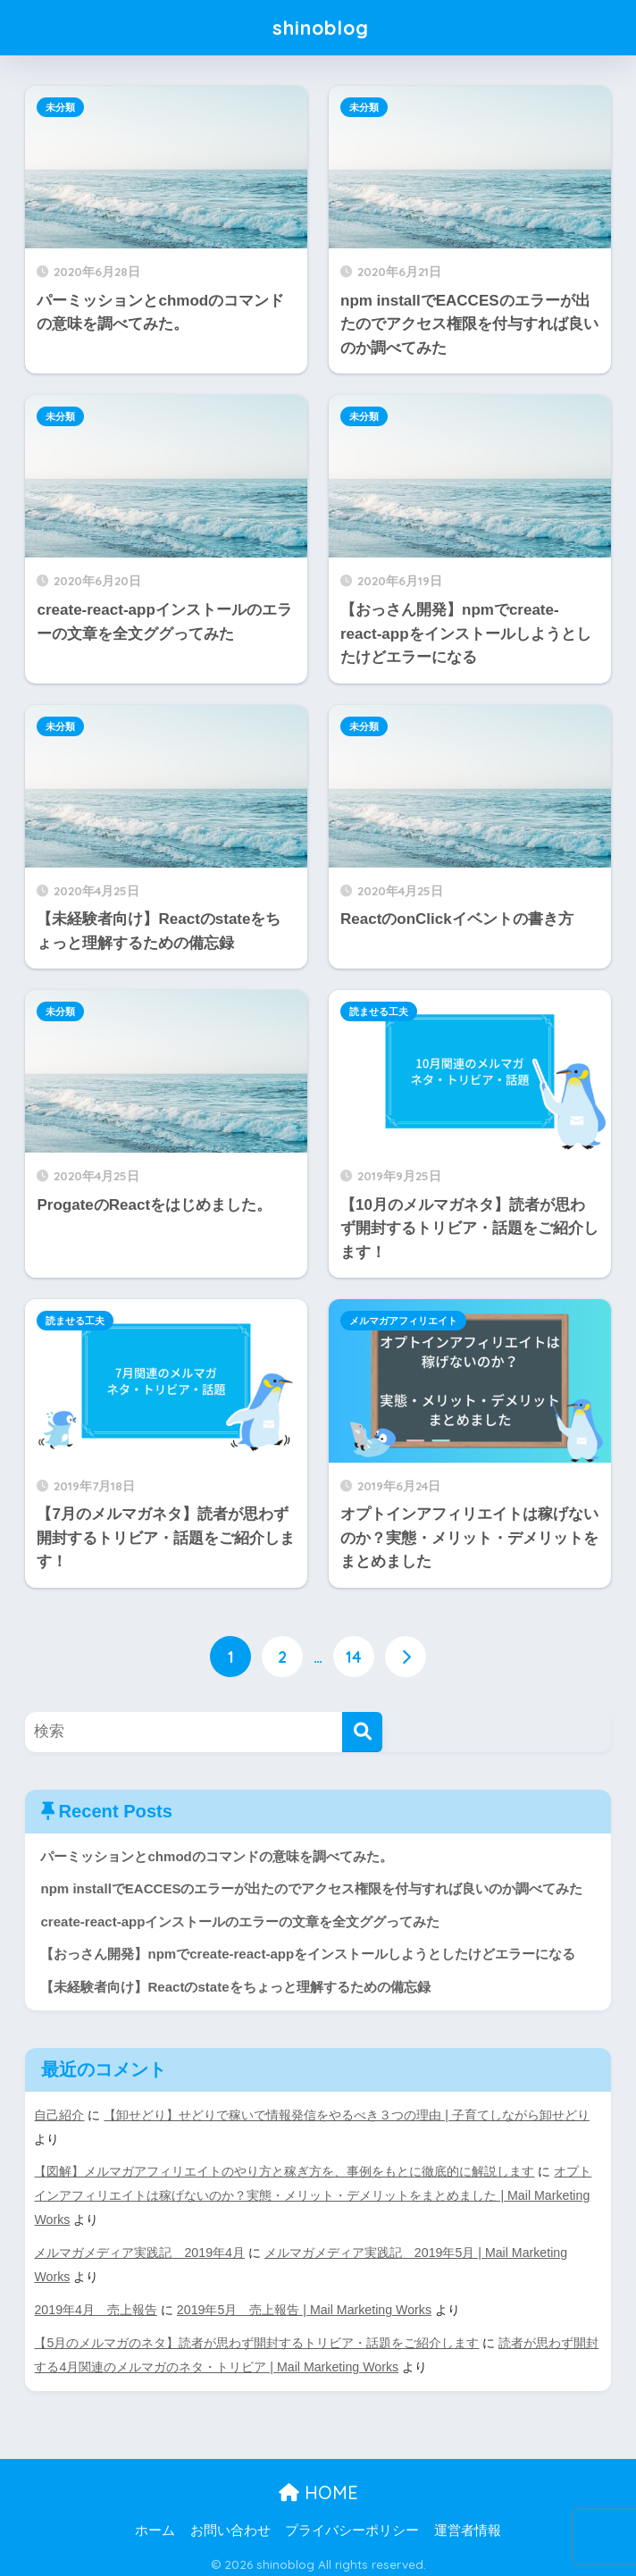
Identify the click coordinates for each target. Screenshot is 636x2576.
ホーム (155, 2524)
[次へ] (405, 1657)
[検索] (362, 1732)
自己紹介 (59, 2116)
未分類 (60, 107)
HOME (318, 2486)
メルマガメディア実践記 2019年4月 (139, 2250)
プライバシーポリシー (352, 2524)
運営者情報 (467, 2524)
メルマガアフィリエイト (403, 1320)
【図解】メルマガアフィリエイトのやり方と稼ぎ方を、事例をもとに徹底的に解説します (284, 2171)
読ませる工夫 (378, 1011)
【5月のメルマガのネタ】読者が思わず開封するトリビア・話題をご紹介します (256, 2338)
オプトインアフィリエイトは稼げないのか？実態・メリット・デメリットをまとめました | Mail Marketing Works (312, 2194)
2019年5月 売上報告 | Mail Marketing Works (304, 2305)
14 (354, 1657)
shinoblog (320, 27)
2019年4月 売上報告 (95, 2305)
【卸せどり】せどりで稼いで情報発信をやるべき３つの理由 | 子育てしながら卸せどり (347, 2116)
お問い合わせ (230, 2524)
